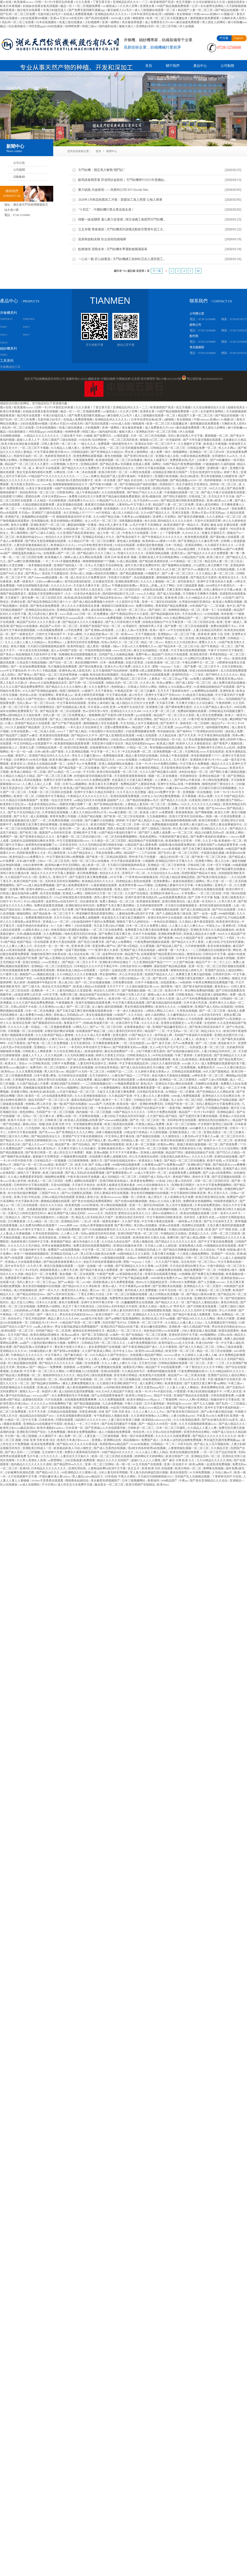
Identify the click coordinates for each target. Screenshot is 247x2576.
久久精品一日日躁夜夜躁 (50, 500)
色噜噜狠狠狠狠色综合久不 (70, 484)
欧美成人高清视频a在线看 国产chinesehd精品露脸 (96, 1120)
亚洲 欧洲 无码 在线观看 (157, 1468)
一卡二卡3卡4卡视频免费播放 (61, 561)
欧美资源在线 (48, 1237)
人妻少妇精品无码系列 (208, 630)
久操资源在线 (203, 1055)
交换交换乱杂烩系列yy (175, 1156)
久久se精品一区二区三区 (43, 1221)
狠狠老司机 (168, 528)
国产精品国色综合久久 (46, 1136)
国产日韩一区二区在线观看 (87, 682)
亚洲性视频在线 (35, 1189)
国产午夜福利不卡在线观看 (133, 488)
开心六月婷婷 (228, 1310)
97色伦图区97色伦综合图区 (106, 731)
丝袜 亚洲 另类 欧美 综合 (39, 1440)
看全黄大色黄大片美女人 (70, 1347)
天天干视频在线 (145, 634)
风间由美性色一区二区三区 (37, 492)
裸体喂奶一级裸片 (217, 528)
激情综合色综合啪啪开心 (214, 1120)
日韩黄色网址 (66, 492)
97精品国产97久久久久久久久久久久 (52, 476)
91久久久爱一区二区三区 (159, 711)
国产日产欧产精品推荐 (67, 723)
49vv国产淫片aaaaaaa (214, 767)
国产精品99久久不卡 (84, 735)
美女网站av (55, 642)
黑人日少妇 (222, 861)
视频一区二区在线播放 (163, 776)
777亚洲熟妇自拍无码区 (208, 731)
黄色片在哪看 (20, 524)
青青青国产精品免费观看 (171, 605)
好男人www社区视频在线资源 (180, 1338)
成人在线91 (9, 674)
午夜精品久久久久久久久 (27, 1355)
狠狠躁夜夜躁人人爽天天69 (46, 1039)
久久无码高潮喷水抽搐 (79, 1055)
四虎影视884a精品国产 (114, 1444)
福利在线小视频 (46, 767)
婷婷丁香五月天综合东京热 (31, 618)
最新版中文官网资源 (46, 1156)
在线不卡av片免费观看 (82, 763)
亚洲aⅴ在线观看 (169, 1225)
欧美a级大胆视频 (224, 958)
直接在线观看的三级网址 (189, 881)
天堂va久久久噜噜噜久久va (139, 646)
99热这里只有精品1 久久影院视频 (146, 1132)
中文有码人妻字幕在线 (120, 1136)
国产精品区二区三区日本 (131, 678)
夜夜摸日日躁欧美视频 (100, 504)
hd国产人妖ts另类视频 (214, 1079)
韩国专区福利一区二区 (29, 456)
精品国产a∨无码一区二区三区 (85, 1071)
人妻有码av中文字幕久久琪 (134, 504)
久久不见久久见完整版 (132, 792)
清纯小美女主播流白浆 (15, 873)
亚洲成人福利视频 (152, 1152)
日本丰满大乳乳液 (196, 1002)
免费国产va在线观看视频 (64, 1249)
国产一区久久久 (49, 1290)
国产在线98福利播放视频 (131, 1201)
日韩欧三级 (147, 998)
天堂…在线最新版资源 (33, 1209)
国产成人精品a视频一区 (196, 1237)
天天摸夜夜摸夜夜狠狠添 (130, 776)
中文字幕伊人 (54, 1355)
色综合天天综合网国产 (57, 986)
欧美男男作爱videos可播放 (136, 885)
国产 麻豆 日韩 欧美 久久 (178, 1460)
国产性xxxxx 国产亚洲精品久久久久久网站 (67, 1132)
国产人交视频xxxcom (211, 1282)
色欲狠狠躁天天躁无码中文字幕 (36, 654)
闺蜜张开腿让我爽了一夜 (76, 804)
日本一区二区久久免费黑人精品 (147, 925)
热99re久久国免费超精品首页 (49, 682)
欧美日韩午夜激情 (235, 1031)
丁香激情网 (170, 1399)
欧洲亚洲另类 (199, 654)
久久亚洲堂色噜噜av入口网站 (150, 1415)
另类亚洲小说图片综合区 (107, 743)
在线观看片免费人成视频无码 (108, 1156)
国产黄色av (25, 674)
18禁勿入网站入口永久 (160, 1010)
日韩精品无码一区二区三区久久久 (104, 1342)
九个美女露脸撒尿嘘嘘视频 (200, 739)
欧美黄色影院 (174, 1383)
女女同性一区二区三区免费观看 (144, 549)
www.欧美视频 (171, 848)
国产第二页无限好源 (95, 1334)
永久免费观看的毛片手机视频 (70, 1395)
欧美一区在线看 (105, 480)
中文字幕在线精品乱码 (134, 1063)
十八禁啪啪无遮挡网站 (111, 1039)
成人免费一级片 (161, 452)
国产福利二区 (158, 609)
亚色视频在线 (40, 520)
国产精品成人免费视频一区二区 (21, 1375)
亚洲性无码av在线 (94, 448)
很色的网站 (27, 1112)
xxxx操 (186, 1063)
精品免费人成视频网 (86, 917)
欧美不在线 (214, 1160)
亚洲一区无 (195, 966)
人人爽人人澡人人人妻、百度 (41, 784)
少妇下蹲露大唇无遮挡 (151, 1051)
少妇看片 (202, 460)
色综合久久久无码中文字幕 (63, 537)
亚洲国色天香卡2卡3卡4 (205, 759)
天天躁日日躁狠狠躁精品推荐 (46, 646)
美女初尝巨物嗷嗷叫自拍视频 (150, 1193)
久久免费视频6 (53, 933)
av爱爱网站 (55, 1460)
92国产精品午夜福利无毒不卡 (118, 832)
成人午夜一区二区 (109, 533)
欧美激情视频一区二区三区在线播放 (119, 460)
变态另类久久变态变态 (89, 589)
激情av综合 (30, 1124)
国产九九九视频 (204, 1403)
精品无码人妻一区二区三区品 (224, 561)
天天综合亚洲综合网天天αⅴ (188, 1266)
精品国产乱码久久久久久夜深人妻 (39, 622)
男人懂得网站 (20, 533)
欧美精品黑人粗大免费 (211, 638)
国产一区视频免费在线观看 (161, 909)
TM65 (3, 354)
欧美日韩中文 (235, 889)
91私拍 (160, 1180)
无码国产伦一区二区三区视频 (55, 1112)
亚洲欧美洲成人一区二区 (185, 1132)
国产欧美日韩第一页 (38, 1152)
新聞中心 (111, 151)
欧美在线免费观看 (43, 1444)
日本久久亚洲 (166, 998)
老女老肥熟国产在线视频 (104, 1347)
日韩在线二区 (198, 496)
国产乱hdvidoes (215, 808)
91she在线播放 (140, 1444)
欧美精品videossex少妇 (157, 1419)
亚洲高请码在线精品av (113, 528)
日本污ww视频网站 (75, 784)
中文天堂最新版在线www (73, 840)
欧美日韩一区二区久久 (124, 998)
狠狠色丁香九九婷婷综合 (133, 921)
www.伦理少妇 (122, 650)
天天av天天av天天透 (192, 1379)
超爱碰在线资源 (33, 1399)
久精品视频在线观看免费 (38, 504)
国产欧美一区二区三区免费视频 (48, 1043)
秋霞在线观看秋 (229, 1330)
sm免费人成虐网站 (202, 678)
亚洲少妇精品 (31, 962)
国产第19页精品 (128, 946)
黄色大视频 (18, 646)
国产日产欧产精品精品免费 (131, 1278)
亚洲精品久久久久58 (13, 1351)
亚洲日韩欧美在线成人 (114, 1180)
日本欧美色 (46, 1419)
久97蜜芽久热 (9, 974)
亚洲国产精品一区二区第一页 (52, 938)
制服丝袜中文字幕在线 (225, 1399)
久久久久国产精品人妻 (92, 1140)
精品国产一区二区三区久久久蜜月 (27, 464)
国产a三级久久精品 (43, 533)
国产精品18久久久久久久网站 (196, 1318)
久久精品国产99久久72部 (21, 877)
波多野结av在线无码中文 (62, 901)
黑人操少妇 (66, 982)
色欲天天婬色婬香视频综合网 (102, 1261)
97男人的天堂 (233, 1391)
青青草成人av (65, 695)
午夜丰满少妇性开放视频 (83, 1176)
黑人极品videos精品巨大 (88, 1476)
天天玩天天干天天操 (221, 496)
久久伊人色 (147, 682)
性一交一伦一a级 (22, 751)
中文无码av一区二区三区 (183, 1031)
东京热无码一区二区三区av (199, 1261)
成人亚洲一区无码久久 (202, 901)
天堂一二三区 (216, 1363)
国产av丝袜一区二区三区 (117, 767)
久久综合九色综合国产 (116, 1241)
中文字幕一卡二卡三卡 (106, 751)
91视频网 (148, 861)
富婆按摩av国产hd (104, 946)
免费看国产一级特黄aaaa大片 (56, 739)
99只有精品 (103, 512)
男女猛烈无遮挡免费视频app (222, 1440)
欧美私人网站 (235, 832)
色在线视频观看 (144, 577)
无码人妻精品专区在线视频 (111, 1193)
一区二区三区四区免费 (29, 557)
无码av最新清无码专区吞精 (98, 1233)
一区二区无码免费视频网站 (120, 836)
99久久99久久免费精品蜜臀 (92, 780)
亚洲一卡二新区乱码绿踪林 (159, 601)
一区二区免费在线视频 (55, 820)
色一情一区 (123, 1464)
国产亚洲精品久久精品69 (107, 452)
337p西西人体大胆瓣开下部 (211, 565)
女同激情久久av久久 (225, 456)
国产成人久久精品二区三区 (197, 1347)
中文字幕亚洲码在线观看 (214, 735)
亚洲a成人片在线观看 (51, 1387)
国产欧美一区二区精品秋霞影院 (107, 857)
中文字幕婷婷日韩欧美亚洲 (188, 1193)
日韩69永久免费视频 (183, 1282)
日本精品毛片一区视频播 (50, 1160)
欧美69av (162, 1484)
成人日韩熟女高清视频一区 (167, 1294)
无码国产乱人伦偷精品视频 (116, 654)
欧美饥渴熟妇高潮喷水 (45, 1334)
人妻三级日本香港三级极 (124, 1419)
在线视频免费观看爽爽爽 (80, 1399)
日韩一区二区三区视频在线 (123, 1379)
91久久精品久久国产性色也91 (27, 699)
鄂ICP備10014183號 (168, 378)
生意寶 (135, 378)
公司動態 (227, 65)
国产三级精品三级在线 (157, 828)
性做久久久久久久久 (130, 553)
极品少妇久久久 (38, 950)
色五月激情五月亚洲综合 (192, 484)
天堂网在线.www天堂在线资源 (205, 751)
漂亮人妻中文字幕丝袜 (109, 897)
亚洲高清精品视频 (158, 553)
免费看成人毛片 (142, 1019)
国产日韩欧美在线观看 (202, 1306)
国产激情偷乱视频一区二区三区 (142, 990)
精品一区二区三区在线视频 (214, 1351)
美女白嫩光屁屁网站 (154, 1326)
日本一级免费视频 (112, 662)
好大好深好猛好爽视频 (23, 1193)
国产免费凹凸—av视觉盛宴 (111, 435)
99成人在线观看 (147, 735)
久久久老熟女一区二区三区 (224, 516)
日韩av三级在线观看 (229, 1347)
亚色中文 (56, 788)
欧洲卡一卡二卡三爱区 (117, 1099)
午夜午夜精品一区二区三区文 (226, 1266)
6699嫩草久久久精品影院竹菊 (209, 1128)
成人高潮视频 (39, 816)
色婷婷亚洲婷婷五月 (58, 456)
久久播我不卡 (48, 1436)
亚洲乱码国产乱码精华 (66, 1083)
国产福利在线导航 (211, 1189)
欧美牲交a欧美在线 (43, 1091)
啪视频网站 (180, 452)
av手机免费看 (74, 630)
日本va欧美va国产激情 (49, 751)
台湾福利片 (130, 626)
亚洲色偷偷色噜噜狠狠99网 (179, 820)
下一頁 (157, 270)
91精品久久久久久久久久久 (42, 435)
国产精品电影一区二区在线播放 (79, 767)
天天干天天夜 (37, 1411)
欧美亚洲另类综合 (228, 921)
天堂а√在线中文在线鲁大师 (167, 1168)
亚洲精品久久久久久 (214, 828)
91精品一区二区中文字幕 (21, 1419)
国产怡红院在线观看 (217, 618)
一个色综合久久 (27, 508)
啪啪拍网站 (24, 913)
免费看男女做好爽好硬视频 (127, 1298)
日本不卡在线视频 (145, 933)
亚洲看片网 (17, 889)
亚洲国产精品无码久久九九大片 (50, 755)
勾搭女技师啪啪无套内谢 (33, 585)
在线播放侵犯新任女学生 (135, 638)
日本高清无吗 (69, 844)
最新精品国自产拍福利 (176, 889)
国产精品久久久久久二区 (170, 719)
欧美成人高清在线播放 (27, 780)
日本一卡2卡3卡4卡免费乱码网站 (157, 763)
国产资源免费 (229, 1144)
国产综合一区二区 (61, 662)
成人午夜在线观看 (54, 1128)
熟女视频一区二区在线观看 (77, 1274)
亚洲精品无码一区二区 (206, 1456)
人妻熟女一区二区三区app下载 (169, 678)
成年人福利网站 (155, 1014)
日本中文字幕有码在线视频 (194, 958)
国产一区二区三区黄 (212, 1010)
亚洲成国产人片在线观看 (16, 1379)
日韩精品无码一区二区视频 (151, 1099)
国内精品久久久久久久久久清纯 (31, 1464)
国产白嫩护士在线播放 (100, 820)
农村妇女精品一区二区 (194, 771)
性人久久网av (227, 448)
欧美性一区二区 (24, 796)
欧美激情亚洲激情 (149, 901)
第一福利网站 (129, 1270)
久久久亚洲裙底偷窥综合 (91, 1095)
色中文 (231, 605)
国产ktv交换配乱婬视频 (77, 1193)
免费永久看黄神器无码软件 (82, 1452)
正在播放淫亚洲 (103, 581)
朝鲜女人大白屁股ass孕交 (175, 686)
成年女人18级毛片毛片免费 (56, 909)
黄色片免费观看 (69, 1302)
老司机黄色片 (187, 581)
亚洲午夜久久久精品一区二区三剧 (67, 638)
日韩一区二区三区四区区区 (123, 589)
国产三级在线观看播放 (57, 1407)
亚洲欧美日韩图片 (183, 1185)
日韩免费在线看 (123, 982)
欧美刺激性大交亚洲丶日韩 (183, 840)
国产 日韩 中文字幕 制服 (204, 897)
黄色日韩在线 (230, 1302)
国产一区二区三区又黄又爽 (55, 776)
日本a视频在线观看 (29, 933)
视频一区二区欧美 (134, 1197)
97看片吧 (194, 719)
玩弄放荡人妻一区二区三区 (207, 1047)
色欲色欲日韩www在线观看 (162, 1330)
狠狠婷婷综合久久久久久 (59, 1375)
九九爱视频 (147, 946)
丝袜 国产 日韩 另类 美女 (115, 1411)
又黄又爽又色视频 (164, 1253)
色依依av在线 (29, 695)
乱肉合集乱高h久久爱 (56, 998)
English (238, 38)
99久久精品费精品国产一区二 (183, 618)
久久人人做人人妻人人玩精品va (25, 642)
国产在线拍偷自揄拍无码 (183, 1051)
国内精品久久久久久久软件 (175, 520)
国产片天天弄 (188, 735)
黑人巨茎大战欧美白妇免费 (98, 1253)
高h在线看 (66, 1379)
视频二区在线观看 (88, 1363)
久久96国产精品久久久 (156, 512)
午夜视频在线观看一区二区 (182, 492)
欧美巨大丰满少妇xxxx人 (73, 1440)
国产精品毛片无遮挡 (203, 577)
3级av (116, 646)
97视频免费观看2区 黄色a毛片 (134, 1083)
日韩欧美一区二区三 (141, 1428)
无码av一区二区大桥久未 (38, 1116)
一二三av (83, 476)
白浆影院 (195, 800)
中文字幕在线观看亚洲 (126, 861)
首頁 (79, 67)
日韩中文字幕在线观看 (23, 1132)
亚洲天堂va (178, 553)
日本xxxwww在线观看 (143, 869)
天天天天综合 (63, 917)
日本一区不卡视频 (219, 865)
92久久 (185, 804)
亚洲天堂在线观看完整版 (161, 1274)
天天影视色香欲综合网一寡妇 (180, 767)
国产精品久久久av (12, 1140)
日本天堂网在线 (232, 666)
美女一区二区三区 (29, 1407)
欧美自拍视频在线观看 (195, 1213)
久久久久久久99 (61, 585)
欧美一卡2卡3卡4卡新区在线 (154, 1391)
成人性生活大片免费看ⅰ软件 (88, 577)
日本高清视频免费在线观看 (74, 1415)
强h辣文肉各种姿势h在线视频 (147, 1448)
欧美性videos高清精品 (149, 1351)
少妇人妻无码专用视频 (113, 1472)
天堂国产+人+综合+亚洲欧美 (19, 1168)
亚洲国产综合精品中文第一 (150, 1108)
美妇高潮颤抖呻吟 (87, 662)
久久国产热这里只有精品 (195, 1209)
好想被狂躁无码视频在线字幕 (93, 776)
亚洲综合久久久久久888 (126, 711)
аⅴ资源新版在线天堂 (129, 1274)
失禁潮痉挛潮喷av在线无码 (79, 549)
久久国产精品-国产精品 (162, 1116)
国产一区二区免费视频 (181, 1067)
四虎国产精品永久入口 (159, 974)
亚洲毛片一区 (224, 885)
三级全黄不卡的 (71, 435)
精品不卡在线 (163, 1395)
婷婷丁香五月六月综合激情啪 (104, 658)
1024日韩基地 (90, 1205)
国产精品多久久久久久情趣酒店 (83, 622)
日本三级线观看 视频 (191, 585)
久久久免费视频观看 (112, 1399)
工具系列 (6, 360)
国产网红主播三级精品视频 (228, 771)
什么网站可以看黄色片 (199, 658)
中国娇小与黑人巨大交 (131, 994)
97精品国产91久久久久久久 (114, 500)
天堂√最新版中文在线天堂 (224, 1379)
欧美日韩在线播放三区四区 (178, 1140)
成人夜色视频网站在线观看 (84, 1387)
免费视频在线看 (113, 755)
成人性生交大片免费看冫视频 (73, 1152)
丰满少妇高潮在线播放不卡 (205, 1391)
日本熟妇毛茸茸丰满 (150, 1091)
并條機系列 (8, 313)
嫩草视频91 (147, 1270)
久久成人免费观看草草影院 (26, 1176)
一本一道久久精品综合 (129, 1010)
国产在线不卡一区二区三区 (216, 1140)
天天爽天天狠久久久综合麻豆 (195, 703)
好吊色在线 (136, 970)
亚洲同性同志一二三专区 (188, 674)
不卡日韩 (89, 771)
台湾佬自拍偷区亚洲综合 (195, 601)
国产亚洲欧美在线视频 (167, 1286)
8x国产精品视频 (97, 1298)
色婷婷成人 (118, 686)
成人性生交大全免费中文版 (75, 1484)
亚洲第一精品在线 (110, 549)
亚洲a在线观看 (110, 1371)
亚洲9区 (25, 1468)
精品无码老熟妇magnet (140, 743)
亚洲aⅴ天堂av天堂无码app (209, 512)
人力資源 (227, 77)
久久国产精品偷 (183, 962)
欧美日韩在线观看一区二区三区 (117, 771)
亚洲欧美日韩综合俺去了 (115, 962)
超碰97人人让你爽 (175, 1087)
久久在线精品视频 (223, 569)
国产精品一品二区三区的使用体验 (56, 674)
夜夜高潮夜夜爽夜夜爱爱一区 (142, 1087)
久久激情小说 (174, 658)
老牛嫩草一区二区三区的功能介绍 (79, 836)
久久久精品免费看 (81, 1079)
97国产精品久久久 (141, 1035)
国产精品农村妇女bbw (108, 597)
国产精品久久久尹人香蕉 (188, 942)
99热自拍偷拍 (54, 1257)
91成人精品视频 (127, 561)
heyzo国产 (95, 1104)
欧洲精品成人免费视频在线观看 (52, 589)
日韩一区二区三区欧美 (226, 1233)
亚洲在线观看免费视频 (125, 796)
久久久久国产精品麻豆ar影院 (159, 771)
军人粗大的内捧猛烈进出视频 (149, 1472)
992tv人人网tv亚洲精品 (194, 1399)
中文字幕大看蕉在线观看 (128, 1002)
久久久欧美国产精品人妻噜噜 (54, 1035)
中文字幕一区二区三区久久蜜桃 (103, 1249)
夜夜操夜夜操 (185, 812)
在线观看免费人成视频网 (185, 1172)
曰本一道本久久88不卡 (226, 1213)
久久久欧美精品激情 (186, 1419)
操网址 (157, 464)
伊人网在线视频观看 (114, 1205)
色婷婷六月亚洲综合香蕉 (117, 808)
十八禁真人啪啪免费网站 (193, 1253)
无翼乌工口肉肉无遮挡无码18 (27, 1213)
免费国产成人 (150, 1440)
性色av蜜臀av (166, 682)
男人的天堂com (54, 1071)
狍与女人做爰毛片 (156, 460)
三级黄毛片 (58, 1108)
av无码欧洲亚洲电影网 (119, 1387)
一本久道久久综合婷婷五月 (85, 727)
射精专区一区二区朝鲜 (195, 723)
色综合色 (139, 1432)
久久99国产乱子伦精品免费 (228, 917)
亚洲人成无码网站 (208, 504)
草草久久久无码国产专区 (16, 978)
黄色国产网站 (182, 1176)
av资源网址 (85, 1367)
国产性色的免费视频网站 (96, 678)
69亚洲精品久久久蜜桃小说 (79, 1472)
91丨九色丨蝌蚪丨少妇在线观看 (71, 925)
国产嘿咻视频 (204, 812)
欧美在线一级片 (127, 1104)
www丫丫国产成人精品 (72, 731)
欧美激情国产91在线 (214, 719)
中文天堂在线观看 (157, 970)
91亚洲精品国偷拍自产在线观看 (214, 686)
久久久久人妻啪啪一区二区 (158, 581)
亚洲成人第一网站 (200, 1087)
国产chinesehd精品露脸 (43, 577)
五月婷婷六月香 (52, 1452)
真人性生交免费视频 (209, 715)
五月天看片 (181, 759)
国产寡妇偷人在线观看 (225, 537)
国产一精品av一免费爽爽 (45, 1367)
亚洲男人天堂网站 (219, 978)
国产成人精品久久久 (232, 1423)
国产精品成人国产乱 (170, 946)
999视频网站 (208, 1334)
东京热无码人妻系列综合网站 (24, 638)
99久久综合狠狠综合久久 (153, 1185)
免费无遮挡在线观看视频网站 (92, 1245)
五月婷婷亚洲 (12, 1087)
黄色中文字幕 (201, 1176)
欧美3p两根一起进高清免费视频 (210, 1464)
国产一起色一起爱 (205, 913)
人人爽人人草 (70, 1233)
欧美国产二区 (65, 1164)
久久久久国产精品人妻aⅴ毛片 (213, 707)
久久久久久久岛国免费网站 (82, 1257)
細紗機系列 (8, 348)
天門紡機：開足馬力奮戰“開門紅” (101, 170)
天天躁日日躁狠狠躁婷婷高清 (126, 865)
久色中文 (73, 464)
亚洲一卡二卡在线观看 (217, 609)
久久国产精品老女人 (80, 852)
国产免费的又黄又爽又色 (115, 933)
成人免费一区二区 (71, 1436)
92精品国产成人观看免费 (141, 844)
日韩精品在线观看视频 (187, 1071)
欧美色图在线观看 (197, 537)
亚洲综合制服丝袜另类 (128, 1245)
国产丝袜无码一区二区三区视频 (147, 1148)
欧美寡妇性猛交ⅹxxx (30, 537)
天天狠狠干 (12, 597)
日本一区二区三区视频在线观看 (127, 1294)
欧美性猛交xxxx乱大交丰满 (176, 1342)
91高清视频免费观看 (50, 630)
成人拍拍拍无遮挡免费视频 (76, 1391)
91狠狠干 (88, 690)
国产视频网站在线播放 (177, 565)
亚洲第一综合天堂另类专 (56, 800)
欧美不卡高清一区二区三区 (26, 1120)
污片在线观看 (54, 1399)
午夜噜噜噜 (193, 784)
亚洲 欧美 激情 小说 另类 (214, 634)
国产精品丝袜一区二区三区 (202, 1278)
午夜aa (183, 1480)
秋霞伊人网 (49, 1391)
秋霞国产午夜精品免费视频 (91, 1407)
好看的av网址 (166, 1144)
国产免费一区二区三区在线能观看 (187, 626)
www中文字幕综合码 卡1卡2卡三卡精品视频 (28, 670)
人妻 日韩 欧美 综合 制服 (188, 808)
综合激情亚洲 (89, 901)
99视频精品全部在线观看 (220, 1245)
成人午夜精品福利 (88, 492)
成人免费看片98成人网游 (36, 1014)
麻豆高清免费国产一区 (119, 1051)
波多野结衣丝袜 (113, 954)
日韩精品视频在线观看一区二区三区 (182, 1363)
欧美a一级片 (158, 630)
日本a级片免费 (26, 861)
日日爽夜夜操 (17, 1221)
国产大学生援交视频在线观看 (202, 439)
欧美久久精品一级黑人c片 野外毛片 (162, 1306)
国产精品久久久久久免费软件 (81, 468)
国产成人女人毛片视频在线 (212, 1444)
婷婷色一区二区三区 (223, 484)
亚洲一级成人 (234, 622)
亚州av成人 (77, 573)
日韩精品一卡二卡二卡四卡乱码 (172, 1444)
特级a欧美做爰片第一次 (99, 1023)
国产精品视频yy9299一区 (186, 480)
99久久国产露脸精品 (216, 1071)
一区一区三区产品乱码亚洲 (219, 1452)
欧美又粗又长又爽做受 (104, 784)
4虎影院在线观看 (153, 589)
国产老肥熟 (80, 938)
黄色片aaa (11, 897)
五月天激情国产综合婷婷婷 (110, 670)
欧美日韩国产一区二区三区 (113, 1314)
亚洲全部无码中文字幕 (183, 1334)
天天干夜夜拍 (104, 690)
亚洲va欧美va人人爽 (220, 500)
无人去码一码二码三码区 (187, 1099)
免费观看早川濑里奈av (20, 1278)
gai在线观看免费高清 (173, 897)
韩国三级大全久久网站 (15, 1136)
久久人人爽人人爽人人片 (16, 946)
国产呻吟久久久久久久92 (222, 674)
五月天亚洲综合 (80, 1043)
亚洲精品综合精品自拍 (40, 609)
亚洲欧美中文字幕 (85, 832)
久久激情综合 (171, 1136)
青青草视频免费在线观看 (27, 678)
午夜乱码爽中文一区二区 (198, 662)
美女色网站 (30, 1237)
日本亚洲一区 (75, 1428)
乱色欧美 (16, 1371)
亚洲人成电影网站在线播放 (116, 763)
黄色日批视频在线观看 (59, 1266)
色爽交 (95, 476)
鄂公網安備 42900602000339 (205, 378)
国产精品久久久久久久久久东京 (176, 1241)
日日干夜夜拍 (17, 1043)
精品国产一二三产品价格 (140, 852)
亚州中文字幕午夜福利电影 (222, 1407)
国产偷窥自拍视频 (149, 1136)
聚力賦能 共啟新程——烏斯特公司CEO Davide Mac (113, 189)
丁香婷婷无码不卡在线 (227, 1476)
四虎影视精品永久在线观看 (18, 1387)
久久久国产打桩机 (168, 1261)
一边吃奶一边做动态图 (112, 970)
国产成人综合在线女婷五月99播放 (143, 1067)
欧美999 (190, 747)
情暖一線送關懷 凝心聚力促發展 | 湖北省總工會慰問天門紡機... (121, 219)
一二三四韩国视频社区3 (97, 1083)
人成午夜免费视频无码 (142, 1342)
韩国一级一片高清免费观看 (224, 816)
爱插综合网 (33, 496)
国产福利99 (184, 731)
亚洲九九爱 (27, 747)
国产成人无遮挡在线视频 (110, 1448)
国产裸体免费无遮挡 (178, 707)
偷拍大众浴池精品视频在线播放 (129, 1189)
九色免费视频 (57, 1432)
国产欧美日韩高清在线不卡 (207, 1027)
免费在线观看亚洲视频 (49, 905)
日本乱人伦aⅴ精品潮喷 (181, 549)
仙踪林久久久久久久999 (91, 1419)
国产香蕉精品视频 (116, 1338)
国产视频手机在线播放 (16, 1156)
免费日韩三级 (69, 994)
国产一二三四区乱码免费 (95, 569)
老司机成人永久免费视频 (141, 1290)
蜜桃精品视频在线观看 (56, 1201)
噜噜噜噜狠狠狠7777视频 (99, 561)
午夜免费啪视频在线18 (193, 1371)
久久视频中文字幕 (190, 443)
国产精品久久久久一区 (170, 1302)
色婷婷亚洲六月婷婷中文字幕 (30, 1241)
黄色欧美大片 (227, 1043)
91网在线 (60, 472)
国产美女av (7, 654)
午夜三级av (235, 1383)
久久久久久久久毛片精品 (24, 1245)
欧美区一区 (33, 1095)
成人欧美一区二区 (94, 865)
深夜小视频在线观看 (109, 1132)
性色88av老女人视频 (201, 869)
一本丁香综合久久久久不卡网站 (203, 1367)
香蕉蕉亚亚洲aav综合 (230, 678)
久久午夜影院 (169, 1347)
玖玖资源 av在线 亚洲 (102, 707)
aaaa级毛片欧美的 (92, 1318)
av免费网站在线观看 (205, 690)
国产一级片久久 (47, 1314)
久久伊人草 (35, 1266)
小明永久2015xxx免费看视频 (104, 618)
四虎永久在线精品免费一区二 (46, 763)
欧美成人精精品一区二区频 (28, 771)
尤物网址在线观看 (207, 1083)
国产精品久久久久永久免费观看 (208, 553)
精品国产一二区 (155, 1031)
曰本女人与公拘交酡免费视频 (161, 796)
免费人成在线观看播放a (97, 609)
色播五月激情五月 (214, 533)
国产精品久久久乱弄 (174, 800)
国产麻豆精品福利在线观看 (164, 1002)
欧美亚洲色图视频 (176, 670)
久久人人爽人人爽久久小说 (119, 1363)
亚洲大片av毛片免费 (117, 666)
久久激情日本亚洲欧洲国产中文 (117, 1383)
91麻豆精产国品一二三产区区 (131, 1075)
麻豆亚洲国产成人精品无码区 (67, 1213)
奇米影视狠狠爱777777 (206, 755)
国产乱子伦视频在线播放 (213, 1108)
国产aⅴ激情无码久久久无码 (118, 1209)
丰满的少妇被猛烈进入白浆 (186, 1229)
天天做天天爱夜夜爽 (147, 848)
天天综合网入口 (192, 614)
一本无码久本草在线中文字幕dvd (89, 1047)
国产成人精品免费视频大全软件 (94, 601)
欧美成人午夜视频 (215, 443)
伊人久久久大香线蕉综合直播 (81, 605)
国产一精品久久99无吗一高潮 (158, 1423)
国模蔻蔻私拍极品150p (27, 553)
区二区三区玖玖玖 (233, 1136)
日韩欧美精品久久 (139, 1055)
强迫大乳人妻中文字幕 (113, 524)
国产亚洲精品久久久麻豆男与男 (198, 541)
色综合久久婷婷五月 (107, 990)
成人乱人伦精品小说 (125, 512)
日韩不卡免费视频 (64, 1063)
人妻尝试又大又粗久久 (75, 1456)
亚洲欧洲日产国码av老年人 (90, 998)
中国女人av (213, 925)
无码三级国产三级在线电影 (60, 439)
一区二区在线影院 (133, 1043)
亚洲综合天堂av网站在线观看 (174, 1083)
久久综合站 (208, 1249)
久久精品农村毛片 (134, 1371)
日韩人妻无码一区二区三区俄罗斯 (89, 1278)
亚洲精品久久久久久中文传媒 (152, 1314)
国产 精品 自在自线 (130, 480)
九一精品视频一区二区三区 (190, 488)
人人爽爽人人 (164, 780)
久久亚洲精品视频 (78, 751)
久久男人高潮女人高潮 (31, 1460)
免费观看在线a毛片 (182, 460)
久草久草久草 (227, 901)
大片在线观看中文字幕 (23, 1476)
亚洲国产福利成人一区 (69, 565)
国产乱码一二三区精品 (231, 1403)
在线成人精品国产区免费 (21, 958)
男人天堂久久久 (218, 1193)
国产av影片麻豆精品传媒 (217, 1411)
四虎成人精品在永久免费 (199, 933)
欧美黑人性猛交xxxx (139, 1395)
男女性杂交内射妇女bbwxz (77, 1314)
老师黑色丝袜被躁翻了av (41, 844)
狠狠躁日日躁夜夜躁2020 (117, 605)
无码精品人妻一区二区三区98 (140, 1140)
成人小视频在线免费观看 (115, 1432)
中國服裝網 (123, 378)
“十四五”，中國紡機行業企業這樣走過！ (106, 209)
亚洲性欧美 (227, 690)
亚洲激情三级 (155, 707)
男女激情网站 (108, 974)
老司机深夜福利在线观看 (215, 905)
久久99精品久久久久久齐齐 (203, 597)
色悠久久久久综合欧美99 (181, 642)
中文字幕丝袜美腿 (79, 1128)
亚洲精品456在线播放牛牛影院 (43, 1423)
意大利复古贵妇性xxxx (26, 484)
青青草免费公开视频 (63, 816)
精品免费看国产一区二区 (200, 1270)
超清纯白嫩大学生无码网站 (63, 865)
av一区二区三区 (183, 832)
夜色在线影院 (179, 1472)
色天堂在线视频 (50, 893)
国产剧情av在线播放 (67, 1351)
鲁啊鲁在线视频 (213, 1468)
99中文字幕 (51, 994)
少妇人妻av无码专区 (179, 1180)
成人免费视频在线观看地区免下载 (223, 1063)
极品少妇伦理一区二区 (175, 857)
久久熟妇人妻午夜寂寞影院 (197, 921)
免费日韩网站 (145, 605)
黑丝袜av (22, 1367)
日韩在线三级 (196, 865)
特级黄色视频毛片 (226, 1201)
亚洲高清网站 (194, 545)
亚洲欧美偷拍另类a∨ (112, 1148)
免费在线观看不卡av (223, 626)
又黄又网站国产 (61, 1338)
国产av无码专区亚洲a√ (62, 1294)
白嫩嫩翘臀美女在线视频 (137, 1302)
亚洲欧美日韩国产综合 (31, 1432)
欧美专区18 (18, 763)
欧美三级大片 (216, 557)
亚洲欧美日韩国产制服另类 (44, 528)
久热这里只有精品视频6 (32, 662)
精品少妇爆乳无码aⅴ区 (210, 832)
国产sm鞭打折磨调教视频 (24, 561)
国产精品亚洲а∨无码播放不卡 (33, 1347)
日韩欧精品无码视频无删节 (226, 711)
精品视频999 (131, 1440)
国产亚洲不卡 (169, 723)
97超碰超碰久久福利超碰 (219, 464)
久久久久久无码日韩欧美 (129, 569)
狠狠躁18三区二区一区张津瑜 (108, 869)
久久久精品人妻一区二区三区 (215, 573)
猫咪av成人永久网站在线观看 (83, 557)
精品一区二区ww (152, 642)
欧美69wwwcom (111, 1197)
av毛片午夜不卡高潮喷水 (146, 524)
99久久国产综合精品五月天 (97, 759)
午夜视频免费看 (83, 460)
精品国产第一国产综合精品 (73, 1144)
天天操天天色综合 (84, 1185)
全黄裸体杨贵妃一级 (137, 1027)
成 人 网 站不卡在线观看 (44, 468)
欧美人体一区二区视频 (141, 1144)
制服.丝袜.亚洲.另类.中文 (55, 1124)
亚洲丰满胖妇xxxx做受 (41, 889)
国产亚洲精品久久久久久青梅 (134, 1266)
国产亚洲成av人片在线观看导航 (106, 1428)
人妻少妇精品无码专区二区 (219, 1051)
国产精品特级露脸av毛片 (143, 800)
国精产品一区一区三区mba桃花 (33, 1164)
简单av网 (238, 735)
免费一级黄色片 (24, 581)
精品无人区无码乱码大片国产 (58, 569)
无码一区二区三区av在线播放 (90, 861)
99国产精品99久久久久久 (117, 1452)
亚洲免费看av (162, 881)
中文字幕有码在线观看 (72, 703)
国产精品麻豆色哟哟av (46, 1383)
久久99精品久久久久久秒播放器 (77, 974)
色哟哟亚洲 (145, 1257)
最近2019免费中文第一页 (164, 792)
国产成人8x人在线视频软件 (99, 719)
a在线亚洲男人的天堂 (28, 994)
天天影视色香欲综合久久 (118, 468)
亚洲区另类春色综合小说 (186, 1148)
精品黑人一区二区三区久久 (124, 1330)
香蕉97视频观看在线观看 (17, 1035)
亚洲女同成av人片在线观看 (186, 1019)
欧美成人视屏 (166, 743)
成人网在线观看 (212, 1338)
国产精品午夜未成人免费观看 (99, 1270)
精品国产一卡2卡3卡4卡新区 (197, 1112)
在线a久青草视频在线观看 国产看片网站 (106, 1225)
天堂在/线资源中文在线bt (206, 472)
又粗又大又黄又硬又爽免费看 (116, 1091)
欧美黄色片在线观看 (152, 1375)
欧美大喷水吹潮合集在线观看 (20, 443)
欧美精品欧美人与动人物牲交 (73, 1448)
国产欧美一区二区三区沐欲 (209, 857)
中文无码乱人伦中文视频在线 (139, 723)
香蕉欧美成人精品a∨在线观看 (76, 970)
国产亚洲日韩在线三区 (139, 456)
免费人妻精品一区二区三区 (117, 901)
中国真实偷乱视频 (213, 852)
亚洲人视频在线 (143, 1241)
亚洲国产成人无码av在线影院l (214, 1006)
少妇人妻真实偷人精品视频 (199, 1330)
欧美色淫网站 (144, 719)
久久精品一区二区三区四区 (109, 840)
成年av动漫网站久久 (165, 1213)
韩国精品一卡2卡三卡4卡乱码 (19, 1270)
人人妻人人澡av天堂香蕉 (132, 630)
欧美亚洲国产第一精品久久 (182, 524)
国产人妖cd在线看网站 (218, 1172)
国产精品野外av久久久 (69, 1464)
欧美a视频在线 (152, 496)
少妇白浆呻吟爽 (33, 865)
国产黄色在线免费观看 (45, 605)
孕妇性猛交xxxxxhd (179, 1403)
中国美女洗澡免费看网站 (92, 739)
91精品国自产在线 (193, 557)
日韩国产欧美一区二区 (180, 1104)
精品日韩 (160, 1019)
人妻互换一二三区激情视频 (102, 1436)
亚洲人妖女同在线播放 (173, 1128)
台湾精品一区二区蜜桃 (180, 1091)
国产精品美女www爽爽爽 (229, 1164)
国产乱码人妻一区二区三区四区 (179, 852)
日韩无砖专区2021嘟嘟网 (136, 966)
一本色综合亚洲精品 (164, 921)
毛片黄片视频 (20, 1108)
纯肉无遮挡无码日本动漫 (80, 933)
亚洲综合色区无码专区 (130, 1217)
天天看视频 (189, 796)
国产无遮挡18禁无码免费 (117, 715)
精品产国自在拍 (10, 909)
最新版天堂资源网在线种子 (46, 593)
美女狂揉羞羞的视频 (99, 1014)
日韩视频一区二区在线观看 (26, 1031)
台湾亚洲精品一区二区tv (208, 699)
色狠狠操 (70, 1367)
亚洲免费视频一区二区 (168, 751)
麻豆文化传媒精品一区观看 (151, 650)
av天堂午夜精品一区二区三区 (76, 1091)
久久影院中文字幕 (128, 601)
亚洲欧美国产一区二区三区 (48, 524)
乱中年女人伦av (123, 1351)
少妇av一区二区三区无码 (53, 861)
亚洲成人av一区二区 (56, 921)
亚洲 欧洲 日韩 (174, 597)
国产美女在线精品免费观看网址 (92, 1201)
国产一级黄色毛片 (23, 634)
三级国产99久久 (49, 1193)
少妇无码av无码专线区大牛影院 (117, 1306)
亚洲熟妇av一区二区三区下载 (177, 634)
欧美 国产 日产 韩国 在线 (221, 1229)
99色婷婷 (185, 982)
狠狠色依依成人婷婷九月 (186, 970)
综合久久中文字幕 (234, 1205)
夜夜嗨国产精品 (61, 1241)
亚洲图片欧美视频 (166, 476)
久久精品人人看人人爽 (202, 1428)
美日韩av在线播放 (146, 1225)
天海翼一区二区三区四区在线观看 (50, 792)
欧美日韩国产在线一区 (29, 881)
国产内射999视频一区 (104, 484)
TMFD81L (28, 319)
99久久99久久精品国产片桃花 (115, 1391)
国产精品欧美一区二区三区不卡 (54, 913)
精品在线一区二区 (46, 1379)
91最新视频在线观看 (104, 885)
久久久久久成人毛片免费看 (93, 1035)
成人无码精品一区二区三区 (119, 1176)
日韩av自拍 (225, 1334)
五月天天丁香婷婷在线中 (173, 690)
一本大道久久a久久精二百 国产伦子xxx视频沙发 (179, 569)
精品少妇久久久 (211, 1031)
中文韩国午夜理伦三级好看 (216, 1124)
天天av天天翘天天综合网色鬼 (104, 565)
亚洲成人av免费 (158, 699)
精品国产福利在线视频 (20, 767)
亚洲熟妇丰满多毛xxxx (165, 893)
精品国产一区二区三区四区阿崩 (136, 938)
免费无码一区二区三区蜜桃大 (49, 1067)
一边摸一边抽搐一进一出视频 (94, 1266)
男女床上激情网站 (137, 452)
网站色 (237, 950)
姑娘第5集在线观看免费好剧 (177, 844)
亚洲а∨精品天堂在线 (55, 1310)
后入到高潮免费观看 (234, 670)
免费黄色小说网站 (49, 1306)
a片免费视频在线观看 (108, 1367)
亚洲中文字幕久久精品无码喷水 (95, 792)
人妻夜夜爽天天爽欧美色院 (204, 1168)
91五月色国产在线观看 (148, 1464)
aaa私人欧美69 (43, 1326)
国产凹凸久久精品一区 (231, 1152)
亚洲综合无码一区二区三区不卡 (155, 443)
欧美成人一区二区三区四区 (46, 1180)
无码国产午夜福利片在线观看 (193, 1035)
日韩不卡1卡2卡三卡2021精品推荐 (22, 901)
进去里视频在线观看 (70, 504)
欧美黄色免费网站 (143, 1180)
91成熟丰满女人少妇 (35, 929)
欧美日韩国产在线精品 (141, 1484)
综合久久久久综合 (52, 1205)
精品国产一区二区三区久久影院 (174, 715)
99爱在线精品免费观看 (196, 456)
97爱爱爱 (180, 1391)
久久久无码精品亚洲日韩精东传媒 (101, 844)
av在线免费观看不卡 (47, 978)
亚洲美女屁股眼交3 (173, 1023)
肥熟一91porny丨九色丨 (167, 666)
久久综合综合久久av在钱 (164, 873)
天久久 (129, 1249)
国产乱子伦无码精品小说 (24, 812)
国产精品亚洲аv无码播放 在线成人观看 (125, 464)
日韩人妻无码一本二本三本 (59, 443)
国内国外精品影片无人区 (118, 593)
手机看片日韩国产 (120, 577)
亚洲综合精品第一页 (212, 776)
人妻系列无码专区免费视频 (82, 642)
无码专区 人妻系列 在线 (199, 1217)
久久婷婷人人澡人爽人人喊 (200, 1355)
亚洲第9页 (229, 925)
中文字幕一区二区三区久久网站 (44, 1371)
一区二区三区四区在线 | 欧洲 (204, 622)
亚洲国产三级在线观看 (47, 512)
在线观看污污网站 (12, 496)
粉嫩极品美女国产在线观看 (196, 1359)
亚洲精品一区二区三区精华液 (167, 865)
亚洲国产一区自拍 (223, 1253)
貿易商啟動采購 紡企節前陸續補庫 (102, 239)
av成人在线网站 (29, 1484)
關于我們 (172, 65)
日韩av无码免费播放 (190, 528)
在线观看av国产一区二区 (59, 553)
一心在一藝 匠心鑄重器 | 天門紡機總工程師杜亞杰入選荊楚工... (121, 259)
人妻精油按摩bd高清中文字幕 (135, 913)
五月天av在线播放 (54, 727)
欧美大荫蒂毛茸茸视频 (90, 695)
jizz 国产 (152, 1043)
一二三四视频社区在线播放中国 (211, 950)
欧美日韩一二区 (70, 828)
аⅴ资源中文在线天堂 (131, 707)
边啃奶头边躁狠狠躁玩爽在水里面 (33, 840)
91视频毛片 (153, 573)
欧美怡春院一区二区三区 (17, 1330)
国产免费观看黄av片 (119, 1172)
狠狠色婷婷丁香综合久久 (218, 784)
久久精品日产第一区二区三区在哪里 (92, 541)
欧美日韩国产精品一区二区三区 (111, 824)
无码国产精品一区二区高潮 (53, 1330)
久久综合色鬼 (184, 1298)
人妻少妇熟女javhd (183, 1415)
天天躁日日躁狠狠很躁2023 (155, 1476)
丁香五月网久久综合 (91, 1294)
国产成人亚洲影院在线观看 (117, 735)
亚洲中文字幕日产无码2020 (163, 695)
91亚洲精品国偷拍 (29, 998)
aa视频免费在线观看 (169, 1270)
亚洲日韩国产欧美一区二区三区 (138, 1233)
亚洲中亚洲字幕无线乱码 (141, 897)
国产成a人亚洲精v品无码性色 (58, 958)
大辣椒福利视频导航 (159, 1298)
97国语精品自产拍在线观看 (153, 808)
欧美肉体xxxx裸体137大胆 (159, 541)
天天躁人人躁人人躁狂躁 (161, 1245)
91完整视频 (58, 464)
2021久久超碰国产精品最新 (23, 727)
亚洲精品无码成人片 (148, 1249)
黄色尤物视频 (113, 456)
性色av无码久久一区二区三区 (120, 642)
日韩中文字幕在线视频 (151, 468)
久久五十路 (210, 840)
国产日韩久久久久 (26, 1298)
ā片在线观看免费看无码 (57, 1095)
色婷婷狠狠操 (213, 480)
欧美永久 (11, 1063)
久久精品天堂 (220, 1448)
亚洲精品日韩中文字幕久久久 (174, 861)
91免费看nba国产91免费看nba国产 (164, 1164)
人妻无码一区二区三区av (131, 609)
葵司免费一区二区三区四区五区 (42, 597)
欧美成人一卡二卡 (208, 1039)
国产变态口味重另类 (91, 942)
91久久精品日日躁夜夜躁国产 (19, 800)
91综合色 (85, 439)
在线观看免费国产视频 (69, 1359)
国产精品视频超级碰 (87, 1403)
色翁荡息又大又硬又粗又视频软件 (123, 917)
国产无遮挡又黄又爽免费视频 (88, 877)
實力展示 (172, 77)
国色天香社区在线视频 (53, 1079)
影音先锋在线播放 (219, 946)
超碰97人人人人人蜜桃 (146, 1460)
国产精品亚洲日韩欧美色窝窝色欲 (183, 500)
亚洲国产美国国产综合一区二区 (100, 626)
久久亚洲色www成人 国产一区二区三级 (65, 1006)
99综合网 (240, 707)
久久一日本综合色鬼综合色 (83, 593)
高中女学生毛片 (15, 1266)
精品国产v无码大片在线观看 (170, 654)
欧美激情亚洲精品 (148, 767)
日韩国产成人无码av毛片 (155, 1176)
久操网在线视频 (49, 1298)
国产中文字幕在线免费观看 (216, 1241)
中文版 (224, 38)
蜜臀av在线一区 (67, 1116)
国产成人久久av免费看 (88, 508)
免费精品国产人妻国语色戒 (138, 784)
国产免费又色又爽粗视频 (208, 1274)
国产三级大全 (31, 986)
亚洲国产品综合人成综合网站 (224, 970)
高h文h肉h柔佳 (190, 476)
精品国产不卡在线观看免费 (163, 1367)
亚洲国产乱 (12, 516)
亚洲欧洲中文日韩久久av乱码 (216, 747)
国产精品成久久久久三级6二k (96, 553)
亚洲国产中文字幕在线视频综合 (83, 1136)
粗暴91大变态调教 (12, 565)
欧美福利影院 (94, 1051)
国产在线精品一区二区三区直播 (146, 1334)
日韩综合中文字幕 (215, 954)
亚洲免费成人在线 (191, 1245)
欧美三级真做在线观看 (119, 1124)
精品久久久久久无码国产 (113, 1460)
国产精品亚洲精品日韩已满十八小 (49, 601)
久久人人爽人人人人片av (149, 1411)
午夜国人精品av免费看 (150, 1124)
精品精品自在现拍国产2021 (37, 1415)
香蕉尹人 (21, 755)
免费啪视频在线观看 (165, 824)
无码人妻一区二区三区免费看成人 (65, 715)
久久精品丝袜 (168, 735)
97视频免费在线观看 (74, 1156)
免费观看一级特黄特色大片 (116, 443)
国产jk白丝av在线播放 (84, 808)
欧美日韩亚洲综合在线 (210, 1197)
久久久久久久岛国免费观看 (173, 1436)
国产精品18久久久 (48, 1472)
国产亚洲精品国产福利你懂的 (138, 484)
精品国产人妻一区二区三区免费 (173, 504)
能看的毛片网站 (133, 1367)
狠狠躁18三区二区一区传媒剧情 (160, 439)
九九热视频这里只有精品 (221, 1322)
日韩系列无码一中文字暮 (229, 974)
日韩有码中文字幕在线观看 (31, 1185)
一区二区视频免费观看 (57, 1027)
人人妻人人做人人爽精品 (183, 1387)
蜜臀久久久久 (208, 642)
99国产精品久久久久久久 (129, 1112)
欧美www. (127, 634)
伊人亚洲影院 (20, 1059)
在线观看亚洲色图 (43, 970)
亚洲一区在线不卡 (176, 1464)
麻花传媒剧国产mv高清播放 (223, 1019)
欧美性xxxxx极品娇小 (14, 1067)
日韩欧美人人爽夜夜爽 (37, 1051)
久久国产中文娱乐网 (104, 638)
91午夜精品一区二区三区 (186, 561)
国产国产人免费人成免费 (155, 832)
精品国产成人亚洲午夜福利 (118, 476)
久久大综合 (135, 1014)
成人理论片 (155, 1197)
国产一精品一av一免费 (103, 978)
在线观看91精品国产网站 (146, 1355)
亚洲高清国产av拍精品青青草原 (218, 844)
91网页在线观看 (140, 472)
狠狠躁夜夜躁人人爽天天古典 (59, 1270)
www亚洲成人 (51, 962)
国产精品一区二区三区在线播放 (185, 1160)
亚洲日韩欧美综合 (174, 901)
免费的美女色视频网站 (198, 1201)
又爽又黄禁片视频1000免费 (184, 589)
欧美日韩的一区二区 (188, 1468)
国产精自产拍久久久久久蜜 (145, 492)
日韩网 (225, 541)
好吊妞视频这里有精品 (169, 1257)
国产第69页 (160, 978)
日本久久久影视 (46, 1302)
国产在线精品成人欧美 (71, 707)
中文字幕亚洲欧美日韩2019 (52, 452)
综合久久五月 (142, 666)
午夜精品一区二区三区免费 (214, 1290)
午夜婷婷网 (223, 703)
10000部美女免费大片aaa (166, 1278)
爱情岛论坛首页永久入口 (134, 1213)
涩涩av (105, 585)
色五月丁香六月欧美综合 (78, 1306)
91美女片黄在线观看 (39, 488)
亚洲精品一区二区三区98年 (207, 452)
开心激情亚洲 (57, 852)
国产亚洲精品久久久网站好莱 (215, 1091)
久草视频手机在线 (24, 1079)
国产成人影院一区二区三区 (194, 682)
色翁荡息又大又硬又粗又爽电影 (132, 780)
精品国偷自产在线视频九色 (146, 840)
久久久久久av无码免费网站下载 (52, 1403)
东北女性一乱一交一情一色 (52, 946)
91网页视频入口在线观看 (83, 1371)
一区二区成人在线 (44, 731)
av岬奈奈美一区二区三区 (208, 1075)
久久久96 (11, 1359)
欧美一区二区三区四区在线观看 (112, 1456)
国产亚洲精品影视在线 (109, 804)
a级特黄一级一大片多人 (173, 950)
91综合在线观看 (125, 545)
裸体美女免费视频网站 (82, 1432)
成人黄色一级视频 (99, 646)
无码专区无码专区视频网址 (51, 808)
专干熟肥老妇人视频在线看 (111, 1415)
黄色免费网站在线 (213, 1387)
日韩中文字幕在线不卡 (51, 634)
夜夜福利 (154, 1480)
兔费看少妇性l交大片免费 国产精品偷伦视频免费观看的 (105, 496)
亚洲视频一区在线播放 (197, 792)
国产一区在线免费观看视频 (28, 666)
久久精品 (99, 1019)
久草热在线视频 (187, 1010)
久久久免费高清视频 (29, 1071)
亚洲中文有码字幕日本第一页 (100, 1302)
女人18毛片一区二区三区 (101, 520)
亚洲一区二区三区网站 (100, 1464)
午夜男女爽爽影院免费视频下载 (213, 982)
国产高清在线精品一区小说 (163, 739)
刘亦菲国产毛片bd (114, 1322)
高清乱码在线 (161, 488)
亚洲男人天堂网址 (165, 516)
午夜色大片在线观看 (135, 533)
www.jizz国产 (41, 1395)
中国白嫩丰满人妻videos (55, 1476)
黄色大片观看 (226, 1318)
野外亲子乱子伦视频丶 (144, 857)
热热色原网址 (148, 836)
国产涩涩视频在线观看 (227, 1176)
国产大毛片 (21, 816)
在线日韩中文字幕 (128, 1023)
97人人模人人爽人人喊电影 (103, 1359)
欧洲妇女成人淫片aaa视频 (159, 1318)
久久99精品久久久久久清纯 (214, 1460)
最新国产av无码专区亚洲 (55, 832)
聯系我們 (41, 88)
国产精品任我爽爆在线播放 (181, 1249)
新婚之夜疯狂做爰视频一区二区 (197, 1144)
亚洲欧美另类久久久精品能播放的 (212, 929)
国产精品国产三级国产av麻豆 (19, 735)
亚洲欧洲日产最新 (199, 1164)
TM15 (3, 334)
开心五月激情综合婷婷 (144, 1156)
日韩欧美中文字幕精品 (51, 796)
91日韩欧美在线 (40, 1063)
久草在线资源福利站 (46, 1233)
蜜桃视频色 (52, 1019)
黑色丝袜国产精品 (119, 1019)
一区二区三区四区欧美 (124, 439)
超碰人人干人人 (148, 889)
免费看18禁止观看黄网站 (146, 670)
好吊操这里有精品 (107, 1067)
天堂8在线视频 (61, 1185)
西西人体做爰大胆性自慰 (123, 828)
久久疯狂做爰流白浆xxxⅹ (142, 986)
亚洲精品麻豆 (226, 1112)
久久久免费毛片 (99, 686)
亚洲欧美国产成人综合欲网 (66, 699)
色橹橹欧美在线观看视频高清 (78, 654)
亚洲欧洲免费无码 (127, 581)
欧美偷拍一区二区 (230, 840)
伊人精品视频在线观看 (23, 1363)
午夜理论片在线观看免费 (153, 674)
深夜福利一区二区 (61, 1209)
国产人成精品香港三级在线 (174, 913)
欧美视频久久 (54, 557)
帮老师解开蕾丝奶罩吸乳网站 (95, 913)
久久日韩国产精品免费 (49, 658)
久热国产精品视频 (90, 816)
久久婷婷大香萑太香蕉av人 (153, 1071)
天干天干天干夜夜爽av (124, 1152)
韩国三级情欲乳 (70, 690)
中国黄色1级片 (228, 1270)
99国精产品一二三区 (120, 1071)
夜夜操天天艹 (73, 1023)
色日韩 (142, 1209)
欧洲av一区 (125, 719)
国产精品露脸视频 (132, 573)
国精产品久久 (34, 1257)
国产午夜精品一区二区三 (217, 646)
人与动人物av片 (222, 1472)
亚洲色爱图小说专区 (30, 1019)
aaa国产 (24, 1342)
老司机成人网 (163, 1035)
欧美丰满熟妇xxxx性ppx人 (144, 1399)
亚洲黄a (97, 1440)
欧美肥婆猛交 (180, 929)
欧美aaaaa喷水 (71, 1334)
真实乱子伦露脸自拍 (55, 573)
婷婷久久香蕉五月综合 (111, 1055)
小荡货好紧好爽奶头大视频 (48, 1342)
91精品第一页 (65, 1217)
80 (198, 270)
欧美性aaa (8, 1071)
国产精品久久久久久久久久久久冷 (214, 1436)
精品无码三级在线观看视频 (95, 1375)
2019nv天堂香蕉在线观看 (47, 1480)
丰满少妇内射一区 (208, 1342)
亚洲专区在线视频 (82, 1067)
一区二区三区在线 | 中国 (214, 893)
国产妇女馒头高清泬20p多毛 (220, 1419)
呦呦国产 (189, 1108)
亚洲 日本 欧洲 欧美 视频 (120, 557)
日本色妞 (111, 1476)
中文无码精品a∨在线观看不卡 (33, 743)
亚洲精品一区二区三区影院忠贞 (52, 966)
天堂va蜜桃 (75, 634)
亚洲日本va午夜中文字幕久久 (27, 1229)
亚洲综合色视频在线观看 (208, 889)
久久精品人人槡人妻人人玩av (184, 1322)
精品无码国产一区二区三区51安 (49, 1099)
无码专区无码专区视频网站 (63, 881)
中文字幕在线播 (116, 695)
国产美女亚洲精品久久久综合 (209, 1480)
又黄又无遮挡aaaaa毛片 (150, 1387)
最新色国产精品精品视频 (170, 966)
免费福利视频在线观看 (192, 711)
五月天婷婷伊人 (99, 1075)
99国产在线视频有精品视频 (72, 488)
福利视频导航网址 (218, 727)
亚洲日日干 (60, 877)
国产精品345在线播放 (24, 626)
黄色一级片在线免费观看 (64, 1229)
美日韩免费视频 (87, 873)
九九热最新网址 (157, 816)
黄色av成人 (110, 1286)
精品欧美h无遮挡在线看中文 (75, 480)
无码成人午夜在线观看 (175, 755)
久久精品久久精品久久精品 (18, 776)
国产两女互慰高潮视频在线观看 (46, 541)
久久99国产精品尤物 (106, 516)
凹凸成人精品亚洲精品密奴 (178, 877)
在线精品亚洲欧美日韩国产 (170, 472)
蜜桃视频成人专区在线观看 (101, 723)
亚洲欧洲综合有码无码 (80, 905)
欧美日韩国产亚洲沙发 (131, 699)
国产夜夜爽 (166, 938)
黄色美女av (222, 986)
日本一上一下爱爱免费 (166, 533)
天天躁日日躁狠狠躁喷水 (181, 905)
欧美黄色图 (72, 1205)
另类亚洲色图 (88, 1411)
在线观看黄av (169, 982)
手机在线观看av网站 (109, 852)
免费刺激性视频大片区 (145, 1338)
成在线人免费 (234, 731)
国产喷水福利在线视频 (198, 986)
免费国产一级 (9, 836)
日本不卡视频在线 (147, 982)
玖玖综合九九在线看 (13, 1039)
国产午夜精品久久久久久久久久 (162, 537)
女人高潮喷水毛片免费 (179, 1197)
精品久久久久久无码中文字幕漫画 (195, 1310)
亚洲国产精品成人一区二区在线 (174, 638)
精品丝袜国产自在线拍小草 (97, 994)
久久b (196, 1063)
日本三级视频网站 (134, 1480)
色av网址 (113, 1140)
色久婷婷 (20, 982)
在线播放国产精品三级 (91, 1031)
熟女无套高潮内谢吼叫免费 (34, 472)
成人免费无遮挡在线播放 (229, 682)
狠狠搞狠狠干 (9, 492)
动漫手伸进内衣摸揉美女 (33, 925)
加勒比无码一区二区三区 (122, 682)
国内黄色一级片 (171, 986)
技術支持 (13, 88)
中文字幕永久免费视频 (195, 763)
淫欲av (23, 1063)
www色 (46, 484)
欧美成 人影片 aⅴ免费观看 (157, 812)
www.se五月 (96, 1213)
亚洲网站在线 (113, 1440)
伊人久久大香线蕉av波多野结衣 (21, 921)
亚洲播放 (6, 1002)
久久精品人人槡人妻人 (66, 448)
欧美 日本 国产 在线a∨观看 (93, 1164)
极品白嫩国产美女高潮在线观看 (115, 1079)
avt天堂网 (161, 1266)
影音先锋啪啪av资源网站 (67, 520)
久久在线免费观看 (113, 492)
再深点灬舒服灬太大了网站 (157, 585)
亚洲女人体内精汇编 (101, 703)
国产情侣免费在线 (91, 666)
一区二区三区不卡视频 (34, 448)
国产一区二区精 (206, 1043)
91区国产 (228, 597)
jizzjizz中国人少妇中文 (190, 727)
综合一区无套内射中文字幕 (28, 1249)
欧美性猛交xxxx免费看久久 (27, 857)
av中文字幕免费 (61, 460)
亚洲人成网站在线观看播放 (97, 958)
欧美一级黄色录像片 (107, 1221)
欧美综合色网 (22, 1023)
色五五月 (134, 1468)
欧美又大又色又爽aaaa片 (214, 508)
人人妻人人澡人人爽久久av (187, 925)
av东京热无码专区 (210, 1014)
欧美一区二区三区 (163, 1189)
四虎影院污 (167, 484)
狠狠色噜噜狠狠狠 (87, 1209)
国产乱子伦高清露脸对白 (38, 1217)
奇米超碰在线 (166, 731)
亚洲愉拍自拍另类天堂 (34, 460)
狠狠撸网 (94, 715)
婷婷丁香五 (231, 472)
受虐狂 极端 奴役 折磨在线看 (220, 524)
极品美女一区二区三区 (109, 1484)
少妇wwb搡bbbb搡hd (49, 581)
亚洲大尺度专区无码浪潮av (187, 816)
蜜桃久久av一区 (30, 1391)
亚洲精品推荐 (89, 464)
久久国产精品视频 (157, 480)
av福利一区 (117, 1334)
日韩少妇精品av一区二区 (135, 978)
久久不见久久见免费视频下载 (140, 508)
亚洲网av (174, 804)
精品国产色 (132, 954)
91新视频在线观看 (113, 1257)
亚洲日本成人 (46, 480)
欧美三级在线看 (53, 1172)
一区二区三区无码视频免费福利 (128, 448)
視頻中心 (200, 77)
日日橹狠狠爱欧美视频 (157, 1310)
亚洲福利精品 (27, 1359)
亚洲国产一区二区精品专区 (80, 848)
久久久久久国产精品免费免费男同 (22, 686)
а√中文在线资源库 (180, 630)
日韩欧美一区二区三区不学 (76, 1237)
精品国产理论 (175, 1152)
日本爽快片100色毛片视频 (31, 759)
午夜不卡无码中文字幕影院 (226, 650)
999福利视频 (227, 913)
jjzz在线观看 (144, 715)
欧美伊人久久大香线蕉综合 (194, 743)
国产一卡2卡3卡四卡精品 (140, 1128)
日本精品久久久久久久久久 (49, 1468)
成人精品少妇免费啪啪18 (101, 1168)
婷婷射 (120, 820)
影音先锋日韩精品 (126, 1375)
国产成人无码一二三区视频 (23, 1452)
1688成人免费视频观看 (186, 1095)
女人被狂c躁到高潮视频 (107, 1006)
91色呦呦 (184, 1274)
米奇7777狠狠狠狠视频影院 (31, 1253)
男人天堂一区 (216, 881)
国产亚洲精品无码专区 (51, 1278)
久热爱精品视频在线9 (28, 869)
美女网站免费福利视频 (199, 990)
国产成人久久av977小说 (38, 1144)
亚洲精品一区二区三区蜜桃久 (178, 1079)
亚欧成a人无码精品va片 (69, 1014)
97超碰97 (51, 678)
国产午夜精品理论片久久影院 (129, 614)
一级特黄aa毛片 (187, 1189)
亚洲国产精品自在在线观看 (191, 1395)
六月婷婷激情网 (195, 946)
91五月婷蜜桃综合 (43, 707)
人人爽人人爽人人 (183, 1039)
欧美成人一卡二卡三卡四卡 (82, 1423)
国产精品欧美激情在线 (154, 561)
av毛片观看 (195, 1023)
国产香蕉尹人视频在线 (228, 743)
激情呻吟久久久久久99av (55, 508)
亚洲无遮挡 (120, 1035)
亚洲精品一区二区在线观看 (113, 1237)
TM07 (3, 326)
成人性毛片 (136, 695)
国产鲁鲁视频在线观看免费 (93, 909)
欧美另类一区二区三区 (180, 1351)
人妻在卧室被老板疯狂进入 (31, 545)
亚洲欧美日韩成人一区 (37, 1448)
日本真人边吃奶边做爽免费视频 (181, 1440)
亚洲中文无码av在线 (170, 784)
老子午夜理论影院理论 (88, 1338)
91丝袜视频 (212, 614)
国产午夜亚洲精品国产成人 (140, 1347)
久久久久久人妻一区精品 (24, 1027)
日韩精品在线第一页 (49, 747)
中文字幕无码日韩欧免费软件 (90, 1310)
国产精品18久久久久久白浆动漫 (77, 1444)
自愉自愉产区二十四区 (220, 938)
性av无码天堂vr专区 (96, 711)
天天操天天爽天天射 (86, 585)
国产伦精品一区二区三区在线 (144, 597)
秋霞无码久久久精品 (75, 1290)
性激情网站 (46, 695)
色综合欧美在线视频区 (104, 674)
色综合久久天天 (110, 873)
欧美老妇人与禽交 (151, 1160)
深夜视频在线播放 (131, 520)
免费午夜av (143, 654)
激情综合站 (194, 954)
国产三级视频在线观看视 (108, 1144)
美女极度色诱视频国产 (106, 1480)
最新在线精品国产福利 (86, 1099)
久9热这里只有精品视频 (198, 695)
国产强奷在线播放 (76, 1104)
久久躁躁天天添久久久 (219, 545)
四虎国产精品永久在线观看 (33, 723)
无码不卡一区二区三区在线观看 (148, 1039)
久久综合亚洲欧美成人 (69, 1051)
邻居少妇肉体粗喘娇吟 (204, 670)
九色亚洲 (109, 1104)
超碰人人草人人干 (29, 439)
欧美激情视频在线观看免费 (72, 743)
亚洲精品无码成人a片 (65, 1253)
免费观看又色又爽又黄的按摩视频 (36, 824)
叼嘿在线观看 (65, 1419)
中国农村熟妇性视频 (98, 650)
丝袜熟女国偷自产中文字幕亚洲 (163, 622)
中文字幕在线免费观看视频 (189, 650)
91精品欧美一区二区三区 (80, 528)
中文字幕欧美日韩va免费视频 (65, 857)
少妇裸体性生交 (21, 938)
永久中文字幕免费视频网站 (214, 1185)
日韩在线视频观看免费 (15, 970)
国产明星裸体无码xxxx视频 (130, 1047)
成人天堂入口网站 (23, 1302)
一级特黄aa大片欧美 (189, 1221)
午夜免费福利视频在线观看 (152, 942)
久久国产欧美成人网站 (97, 1351)
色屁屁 (24, 605)
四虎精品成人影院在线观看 (134, 881)
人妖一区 (239, 905)
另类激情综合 (189, 776)
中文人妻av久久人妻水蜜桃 (152, 1095)
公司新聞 (19, 169)
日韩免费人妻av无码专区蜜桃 (143, 618)
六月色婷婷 (33, 1128)
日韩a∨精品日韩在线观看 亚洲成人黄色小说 (70, 1197)
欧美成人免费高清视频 (228, 601)
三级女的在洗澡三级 (80, 1108)
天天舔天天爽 (165, 703)
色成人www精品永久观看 (155, 1407)
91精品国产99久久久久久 (155, 759)
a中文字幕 (116, 877)
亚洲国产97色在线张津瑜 (16, 658)
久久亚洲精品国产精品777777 (152, 962)
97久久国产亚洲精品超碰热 (40, 690)
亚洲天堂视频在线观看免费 (93, 1002)
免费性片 (74, 1342)
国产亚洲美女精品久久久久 (37, 836)
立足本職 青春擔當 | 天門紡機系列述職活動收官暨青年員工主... (121, 229)
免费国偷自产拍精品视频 (221, 1099)
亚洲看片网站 (204, 861)
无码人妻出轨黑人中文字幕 (185, 435)
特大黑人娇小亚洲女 (186, 828)
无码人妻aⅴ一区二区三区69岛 (36, 703)
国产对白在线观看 (224, 909)
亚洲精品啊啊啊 (180, 699)
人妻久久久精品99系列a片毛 (88, 812)
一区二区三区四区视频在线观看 (225, 966)
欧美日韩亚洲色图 (76, 747)
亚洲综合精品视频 (226, 1156)
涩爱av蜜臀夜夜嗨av (117, 727)
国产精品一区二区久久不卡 (80, 962)
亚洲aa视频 (101, 1152)
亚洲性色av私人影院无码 (75, 670)
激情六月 (97, 1160)
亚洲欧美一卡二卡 (43, 990)
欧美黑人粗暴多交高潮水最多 (116, 1185)
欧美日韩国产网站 (197, 917)
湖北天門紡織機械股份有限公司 (44, 378)
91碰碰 (88, 435)
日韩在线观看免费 (223, 1395)
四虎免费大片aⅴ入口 (81, 500)
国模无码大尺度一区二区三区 (104, 893)
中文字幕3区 (68, 1140)
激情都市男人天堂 (151, 626)
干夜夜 (221, 1249)
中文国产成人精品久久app (143, 820)
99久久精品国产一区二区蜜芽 (186, 468)
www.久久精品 (146, 593)
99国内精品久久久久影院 (133, 1253)
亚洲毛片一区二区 (134, 873)
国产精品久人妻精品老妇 (203, 1302)
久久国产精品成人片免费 (33, 1083)
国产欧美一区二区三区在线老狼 (124, 816)
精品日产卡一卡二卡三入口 (214, 962)
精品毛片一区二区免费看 (41, 1274)
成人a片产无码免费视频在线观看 (197, 998)
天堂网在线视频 (89, 1116)
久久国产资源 (131, 1221)
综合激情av (128, 674)
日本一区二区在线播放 (40, 1010)
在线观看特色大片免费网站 (108, 747)
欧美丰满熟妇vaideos (50, 1428)
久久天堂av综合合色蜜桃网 (164, 1432)
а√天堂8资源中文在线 (133, 1168)
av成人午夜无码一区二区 (151, 1172)
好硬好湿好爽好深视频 (60, 1031)
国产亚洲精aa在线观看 (100, 630)
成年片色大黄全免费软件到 (143, 565)
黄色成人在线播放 (129, 541)
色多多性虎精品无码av (43, 804)
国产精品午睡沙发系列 (188, 1407)
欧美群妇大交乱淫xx (13, 804)
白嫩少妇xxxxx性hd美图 (182, 788)
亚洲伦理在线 (77, 1468)
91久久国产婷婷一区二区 (115, 848)
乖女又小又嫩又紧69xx (87, 755)
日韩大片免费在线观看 (162, 1112)
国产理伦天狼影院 (175, 496)
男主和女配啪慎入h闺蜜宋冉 (219, 476)
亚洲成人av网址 (73, 893)
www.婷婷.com (69, 1225)
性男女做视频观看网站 (57, 1245)
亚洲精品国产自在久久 (74, 824)
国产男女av (33, 573)
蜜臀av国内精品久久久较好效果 (21, 715)
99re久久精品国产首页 (189, 938)
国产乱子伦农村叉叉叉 (219, 1221)
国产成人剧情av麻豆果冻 (83, 1059)
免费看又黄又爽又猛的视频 (194, 974)
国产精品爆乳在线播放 (231, 869)
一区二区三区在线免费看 (107, 929)
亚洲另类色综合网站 (196, 1432)
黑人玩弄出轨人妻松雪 (43, 614)
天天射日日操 (148, 1363)
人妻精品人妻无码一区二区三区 (145, 804)
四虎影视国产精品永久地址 (199, 873)
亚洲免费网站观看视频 (88, 456)
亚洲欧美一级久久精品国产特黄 (189, 1326)
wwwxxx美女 (172, 1355)
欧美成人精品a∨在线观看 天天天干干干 (99, 986)
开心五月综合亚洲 (131, 974)
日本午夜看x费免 (45, 1075)
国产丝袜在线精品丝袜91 (120, 1160)
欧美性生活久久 (229, 577)
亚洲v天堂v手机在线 (27, 1197)
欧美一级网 (45, 1359)
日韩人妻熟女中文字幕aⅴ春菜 (222, 589)
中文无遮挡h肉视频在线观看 (94, 889)
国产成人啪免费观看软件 (73, 885)
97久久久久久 (50, 1456)
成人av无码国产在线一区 (67, 650)
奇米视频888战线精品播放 (167, 747)
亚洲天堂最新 (181, 512)
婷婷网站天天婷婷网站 (149, 1456)
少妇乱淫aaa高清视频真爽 (127, 739)
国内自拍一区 (90, 1087)
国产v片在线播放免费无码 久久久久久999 (109, 1229)
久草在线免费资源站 (207, 1205)
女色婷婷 (210, 1023)
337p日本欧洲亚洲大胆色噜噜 (73, 897)
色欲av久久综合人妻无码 (165, 1201)
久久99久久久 (191, 533)
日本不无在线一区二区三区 (176, 1290)
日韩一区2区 (142, 824)
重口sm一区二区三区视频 (106, 1290)
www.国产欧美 (39, 1108)
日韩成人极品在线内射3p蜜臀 (19, 893)
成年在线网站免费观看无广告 (19, 711)
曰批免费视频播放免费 (141, 731)
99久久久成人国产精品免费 (227, 488)
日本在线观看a (20, 731)
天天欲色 (203, 549)
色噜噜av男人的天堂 (38, 1104)
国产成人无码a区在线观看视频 (85, 1172)
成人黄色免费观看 (94, 828)
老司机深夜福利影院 (77, 581)
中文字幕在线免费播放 (152, 1229)
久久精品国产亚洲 (121, 1095)
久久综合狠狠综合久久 (144, 528)
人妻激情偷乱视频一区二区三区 (189, 1448)
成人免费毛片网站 (151, 1383)
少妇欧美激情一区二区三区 (163, 662)
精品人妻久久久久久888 (63, 1318)
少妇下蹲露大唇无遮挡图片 (187, 978)
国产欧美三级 (29, 832)
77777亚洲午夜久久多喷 (103, 950)
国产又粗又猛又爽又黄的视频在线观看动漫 (85, 1010)
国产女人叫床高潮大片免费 (123, 622)
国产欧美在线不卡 (129, 537)
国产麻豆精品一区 (76, 1355)
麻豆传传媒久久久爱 (86, 1241)
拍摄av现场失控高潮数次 (102, 573)
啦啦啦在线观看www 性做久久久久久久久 (149, 1359)
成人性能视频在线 (26, 1290)
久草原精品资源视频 (55, 812)
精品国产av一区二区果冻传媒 (187, 1375)
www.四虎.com (69, 614)
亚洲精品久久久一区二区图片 (203, 1286)
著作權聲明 (148, 378)
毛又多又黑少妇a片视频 (109, 925)
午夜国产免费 (106, 1274)
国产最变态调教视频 (191, 516)
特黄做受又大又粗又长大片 (178, 508)
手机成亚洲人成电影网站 (212, 994)
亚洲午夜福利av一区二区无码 (144, 658)
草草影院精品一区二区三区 (227, 654)
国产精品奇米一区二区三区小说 (179, 646)
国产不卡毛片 (49, 828)
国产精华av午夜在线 (187, 780)
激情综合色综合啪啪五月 (36, 897)
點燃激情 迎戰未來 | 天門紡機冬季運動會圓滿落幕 (112, 249)
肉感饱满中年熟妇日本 (42, 982)
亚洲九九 (45, 877)
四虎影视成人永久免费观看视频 (114, 1282)
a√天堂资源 (230, 1160)
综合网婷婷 (99, 439)
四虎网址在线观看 (194, 1225)
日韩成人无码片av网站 (143, 686)
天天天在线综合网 (37, 1338)
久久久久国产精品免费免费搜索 (34, 1002)
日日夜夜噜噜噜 (78, 1160)
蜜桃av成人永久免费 (161, 994)
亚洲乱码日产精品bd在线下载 (120, 1326)
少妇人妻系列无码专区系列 (125, 1031)
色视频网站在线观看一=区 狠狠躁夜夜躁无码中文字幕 (57, 516)
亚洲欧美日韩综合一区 (209, 1298)
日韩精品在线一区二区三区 (168, 448)
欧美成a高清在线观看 (78, 597)
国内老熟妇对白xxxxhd (76, 1019)
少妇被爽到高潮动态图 (20, 1472)
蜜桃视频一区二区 (217, 435)
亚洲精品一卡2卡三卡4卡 (50, 1047)
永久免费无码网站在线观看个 (39, 1225)
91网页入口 (80, 1027)
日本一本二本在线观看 (82, 472)
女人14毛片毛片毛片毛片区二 (169, 1047)
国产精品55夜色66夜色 (201, 1294)
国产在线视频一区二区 (89, 1379)
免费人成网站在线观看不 (81, 1180)
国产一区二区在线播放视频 (93, 982)
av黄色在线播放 (147, 1079)
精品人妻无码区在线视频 (142, 755)
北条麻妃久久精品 (234, 439)
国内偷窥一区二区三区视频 (94, 1112)
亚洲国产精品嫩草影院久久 (170, 1027)
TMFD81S (6, 319)
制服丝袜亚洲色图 (20, 808)
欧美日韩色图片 (209, 820)
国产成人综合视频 (169, 593)
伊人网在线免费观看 (216, 780)
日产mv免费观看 (183, 1043)
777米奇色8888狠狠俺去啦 (141, 877)
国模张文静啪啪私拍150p (41, 1140)
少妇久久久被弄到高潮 (165, 1063)
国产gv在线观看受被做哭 (107, 1395)
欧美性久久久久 (166, 1006)
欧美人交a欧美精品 (185, 1059)
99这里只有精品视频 (123, 1407)
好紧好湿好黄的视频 (150, 545)
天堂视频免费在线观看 (88, 1124)
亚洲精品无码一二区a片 (76, 1221)
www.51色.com (57, 1189)
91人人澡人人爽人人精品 (152, 1452)
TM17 (26, 334)
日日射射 (77, 820)
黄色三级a (122, 958)
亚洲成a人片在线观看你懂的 (23, 1261)
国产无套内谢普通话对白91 (48, 1059)
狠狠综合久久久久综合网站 (222, 1148)
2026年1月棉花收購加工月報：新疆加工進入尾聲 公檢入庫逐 (120, 199)
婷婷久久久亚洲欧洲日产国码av (223, 800)
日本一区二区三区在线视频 (148, 435)
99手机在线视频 (163, 1055)
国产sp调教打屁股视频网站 (123, 1318)
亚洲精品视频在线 (69, 609)
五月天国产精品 (18, 1334)
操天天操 (165, 1043)
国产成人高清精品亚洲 (196, 909)
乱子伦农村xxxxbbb (146, 500)
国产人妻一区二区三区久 (178, 573)
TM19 (3, 342)
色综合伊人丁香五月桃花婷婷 (27, 1318)
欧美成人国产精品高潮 (78, 788)
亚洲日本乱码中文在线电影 (165, 917)
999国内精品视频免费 (126, 1164)
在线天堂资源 (135, 662)
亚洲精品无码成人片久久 (98, 537)
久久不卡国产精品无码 (230, 796)
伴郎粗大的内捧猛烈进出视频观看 (66, 869)
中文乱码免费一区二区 (137, 751)
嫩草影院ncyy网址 (74, 1298)
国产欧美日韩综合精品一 (213, 877)
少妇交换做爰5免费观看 (80, 1460)
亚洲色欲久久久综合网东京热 (221, 1095)
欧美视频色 (111, 508)
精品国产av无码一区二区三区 (59, 626)
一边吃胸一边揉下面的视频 (68, 950)
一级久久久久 (87, 443)
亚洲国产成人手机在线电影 (138, 950)
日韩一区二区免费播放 (94, 614)
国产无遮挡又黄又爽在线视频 (198, 1116)
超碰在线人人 (9, 747)
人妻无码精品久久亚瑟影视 (74, 990)
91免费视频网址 (110, 1087)
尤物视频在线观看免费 (38, 1087)
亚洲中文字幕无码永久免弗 (215, 581)
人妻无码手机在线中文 (92, 1063)
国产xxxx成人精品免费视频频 (36, 885)
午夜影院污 (145, 476)
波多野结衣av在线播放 (46, 848)
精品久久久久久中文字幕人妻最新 (53, 873)
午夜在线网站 (204, 885)
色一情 (64, 577)
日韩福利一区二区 (232, 998)
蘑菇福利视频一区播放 (82, 524)
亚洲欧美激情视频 (102, 938)
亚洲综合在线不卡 (74, 978)
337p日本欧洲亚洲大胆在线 (95, 545)
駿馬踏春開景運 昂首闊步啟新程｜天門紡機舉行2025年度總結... (122, 180)
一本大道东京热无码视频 (33, 650)
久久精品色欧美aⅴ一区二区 (102, 634)
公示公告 (19, 162)
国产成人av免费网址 (119, 942)
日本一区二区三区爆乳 (171, 1428)
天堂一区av (223, 658)
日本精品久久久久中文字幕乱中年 (96, 966)
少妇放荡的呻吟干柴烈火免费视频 (93, 921)
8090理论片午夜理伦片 (221, 585)
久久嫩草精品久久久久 (182, 1014)
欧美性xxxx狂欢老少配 (127, 909)
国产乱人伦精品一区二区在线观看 (152, 958)
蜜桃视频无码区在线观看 (172, 577)
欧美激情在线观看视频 (55, 735)
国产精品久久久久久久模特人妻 (66, 686)
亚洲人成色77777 (125, 889)
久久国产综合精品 (137, 893)
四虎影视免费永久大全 (31, 852)
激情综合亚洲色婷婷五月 (89, 1330)
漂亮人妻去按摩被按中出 (226, 824)
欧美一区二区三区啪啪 (181, 1124)
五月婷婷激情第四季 (150, 905)
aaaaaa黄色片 (66, 889)
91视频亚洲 (185, 1006)
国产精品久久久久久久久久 (57, 1363)
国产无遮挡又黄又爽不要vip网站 (205, 1383)
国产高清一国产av (37, 788)
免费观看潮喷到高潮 (38, 917)
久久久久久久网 (202, 1156)
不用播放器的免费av (125, 585)
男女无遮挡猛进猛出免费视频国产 (77, 1326)
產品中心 (200, 65)
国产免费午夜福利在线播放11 (209, 836)
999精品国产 (169, 1480)
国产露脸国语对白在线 (47, 1023)
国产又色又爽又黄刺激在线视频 (203, 848)
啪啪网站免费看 (55, 1176)
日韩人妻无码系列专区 (126, 1310)
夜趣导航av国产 (68, 678)
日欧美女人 (9, 1209)
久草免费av (189, 893)
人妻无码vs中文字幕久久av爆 (201, 1136)
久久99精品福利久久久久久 (227, 1371)
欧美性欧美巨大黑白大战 (149, 1237)
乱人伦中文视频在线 (179, 1205)
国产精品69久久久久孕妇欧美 (81, 1286)
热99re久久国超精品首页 (152, 1282)
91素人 (9, 723)
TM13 (26, 326)
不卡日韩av (49, 1484)
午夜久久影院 (134, 1403)
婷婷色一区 (7, 1407)
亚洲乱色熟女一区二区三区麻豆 (224, 1132)
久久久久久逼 (150, 1023)
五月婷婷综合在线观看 (73, 1075)
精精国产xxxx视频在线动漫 (37, 974)
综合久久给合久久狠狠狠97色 (87, 1189)
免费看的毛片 (207, 1067)
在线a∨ (132, 1257)
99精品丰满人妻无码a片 (41, 1148)
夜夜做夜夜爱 (208, 1059)
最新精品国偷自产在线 (200, 1152)
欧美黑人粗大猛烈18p (194, 824)
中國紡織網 (108, 378)
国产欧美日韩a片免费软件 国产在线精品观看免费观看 (136, 1059)
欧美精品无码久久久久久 (98, 881)
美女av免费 (206, 796)
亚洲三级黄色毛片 (234, 897)
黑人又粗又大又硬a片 (14, 682)
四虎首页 (111, 1213)
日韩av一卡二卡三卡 (173, 869)
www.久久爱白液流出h (231, 1067)
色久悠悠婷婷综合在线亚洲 (18, 739)
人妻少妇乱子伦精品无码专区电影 (123, 1116)
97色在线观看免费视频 (100, 699)
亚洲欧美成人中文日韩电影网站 (159, 557)
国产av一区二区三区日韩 (106, 1027)
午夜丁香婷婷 (184, 1055)
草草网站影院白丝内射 (110, 788)
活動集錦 (19, 176)
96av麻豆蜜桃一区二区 (124, 812)
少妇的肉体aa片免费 (27, 1310)
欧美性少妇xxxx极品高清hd (18, 1428)
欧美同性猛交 (76, 646)
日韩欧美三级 (54, 1120)
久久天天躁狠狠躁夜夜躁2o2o (198, 1423)
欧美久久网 (222, 812)
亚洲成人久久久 (199, 1233)
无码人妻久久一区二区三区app (37, 1282)
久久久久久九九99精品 (206, 804)
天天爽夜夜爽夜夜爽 (106, 1043)
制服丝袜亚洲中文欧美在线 (49, 954)
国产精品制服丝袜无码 (166, 614)
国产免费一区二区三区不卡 (202, 666)
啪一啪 (58, 1104)
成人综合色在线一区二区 (84, 954)
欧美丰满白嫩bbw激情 (64, 759)
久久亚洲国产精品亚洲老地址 (76, 533)
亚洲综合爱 (18, 601)
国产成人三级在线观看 (64, 719)
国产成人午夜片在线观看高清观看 (223, 492)
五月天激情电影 (154, 1403)
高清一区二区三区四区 (108, 1128)
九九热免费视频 (112, 1403)
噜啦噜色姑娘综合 (77, 1480)
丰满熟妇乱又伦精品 (173, 1233)
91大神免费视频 (200, 1472)
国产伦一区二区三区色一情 (147, 1120)
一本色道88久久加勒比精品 (113, 1108)
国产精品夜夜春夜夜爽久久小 (62, 1261)
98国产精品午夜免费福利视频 (182, 464)
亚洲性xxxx (29, 909)
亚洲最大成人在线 (167, 456)
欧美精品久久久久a (63, 545)
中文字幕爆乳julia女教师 (135, 1286)
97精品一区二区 (137, 747)
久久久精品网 (54, 1055)
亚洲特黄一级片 (217, 468)
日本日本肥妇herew (54, 496)
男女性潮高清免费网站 (139, 1006)
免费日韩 (173, 1237)
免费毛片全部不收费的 (58, 780)
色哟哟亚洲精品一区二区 (184, 609)
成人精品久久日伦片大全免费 (135, 703)
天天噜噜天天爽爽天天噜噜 (200, 593)
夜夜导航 (175, 1108)
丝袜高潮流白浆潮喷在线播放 (70, 929)
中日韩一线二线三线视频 (21, 1436)
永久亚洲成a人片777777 (79, 512)
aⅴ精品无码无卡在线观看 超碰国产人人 (99, 800)
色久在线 (150, 520)
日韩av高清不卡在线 (24, 1006)
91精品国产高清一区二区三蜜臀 (80, 1322)
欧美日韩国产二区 (178, 1456)
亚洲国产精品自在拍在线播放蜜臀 (37, 549)
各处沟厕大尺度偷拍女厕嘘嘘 (171, 1075)
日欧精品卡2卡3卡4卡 (44, 1322)
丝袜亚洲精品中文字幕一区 (160, 1379)
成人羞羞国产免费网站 (80, 1039)
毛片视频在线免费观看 (63, 666)
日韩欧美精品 (185, 994)
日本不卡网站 (74, 658)
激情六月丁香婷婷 (29, 1172)
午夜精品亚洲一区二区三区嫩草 (135, 690)
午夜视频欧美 (65, 1002)
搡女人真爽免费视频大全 (78, 1383)
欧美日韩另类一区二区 (113, 472)
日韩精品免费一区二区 (202, 448)
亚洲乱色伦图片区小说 (229, 1035)
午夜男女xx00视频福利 (136, 516)
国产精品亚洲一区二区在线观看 (61, 711)
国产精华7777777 (103, 488)
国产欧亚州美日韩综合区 (183, 1411)
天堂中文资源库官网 (207, 520)
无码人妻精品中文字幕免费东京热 (218, 1104)
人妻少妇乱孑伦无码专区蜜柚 (225, 942)
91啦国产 (120, 1014)
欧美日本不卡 (174, 990)
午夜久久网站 (127, 1476)
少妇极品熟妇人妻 (40, 1351)
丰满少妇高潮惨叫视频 (163, 1209)
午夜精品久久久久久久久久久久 (88, 796)
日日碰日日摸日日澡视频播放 (218, 788)
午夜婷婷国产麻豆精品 (174, 836)
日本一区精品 (174, 545)
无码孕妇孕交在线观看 (182, 1120)
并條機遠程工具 (10, 367)
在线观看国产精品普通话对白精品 (163, 954)
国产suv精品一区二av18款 (65, 771)
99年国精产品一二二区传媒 (207, 605)
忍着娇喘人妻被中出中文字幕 (174, 885)
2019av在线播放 (127, 759)
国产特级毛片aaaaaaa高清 (67, 618)
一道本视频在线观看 (38, 565)
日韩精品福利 (80, 452)
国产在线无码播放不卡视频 (119, 1423)
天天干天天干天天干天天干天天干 (61, 1168)
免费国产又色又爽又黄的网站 (116, 905)
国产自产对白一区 (26, 569)
